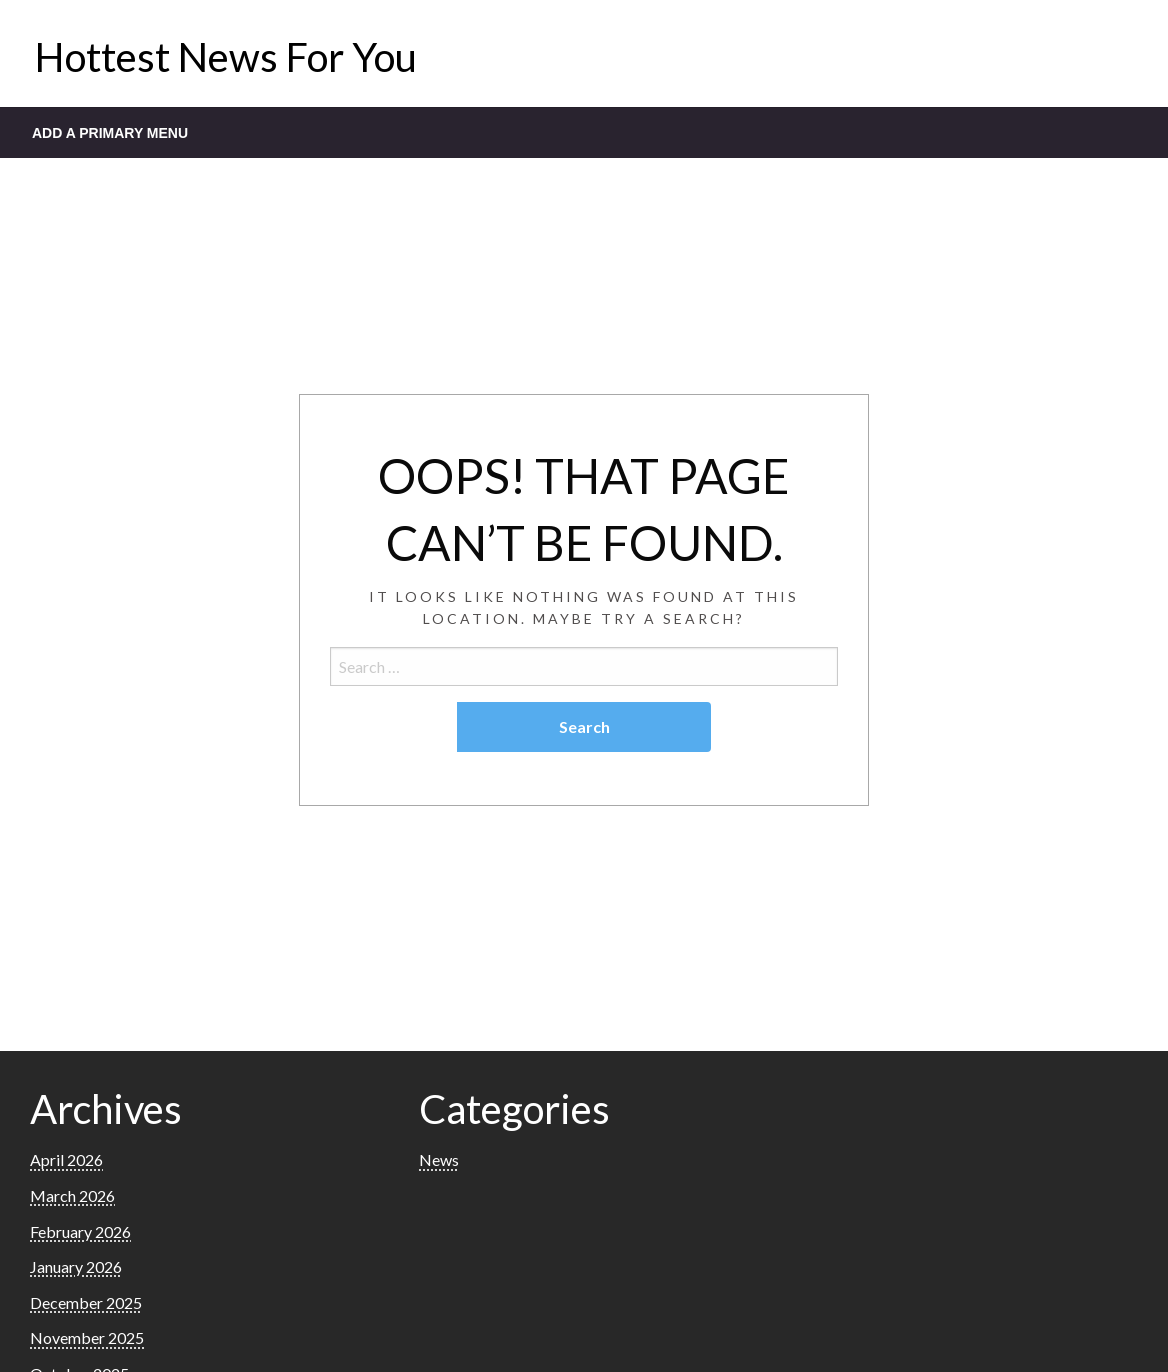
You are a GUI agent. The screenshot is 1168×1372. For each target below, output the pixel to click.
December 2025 (86, 1302)
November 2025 (87, 1337)
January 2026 (76, 1266)
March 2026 (72, 1195)
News (439, 1159)
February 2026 (80, 1231)
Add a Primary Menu (110, 133)
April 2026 (66, 1159)
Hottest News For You (226, 57)
